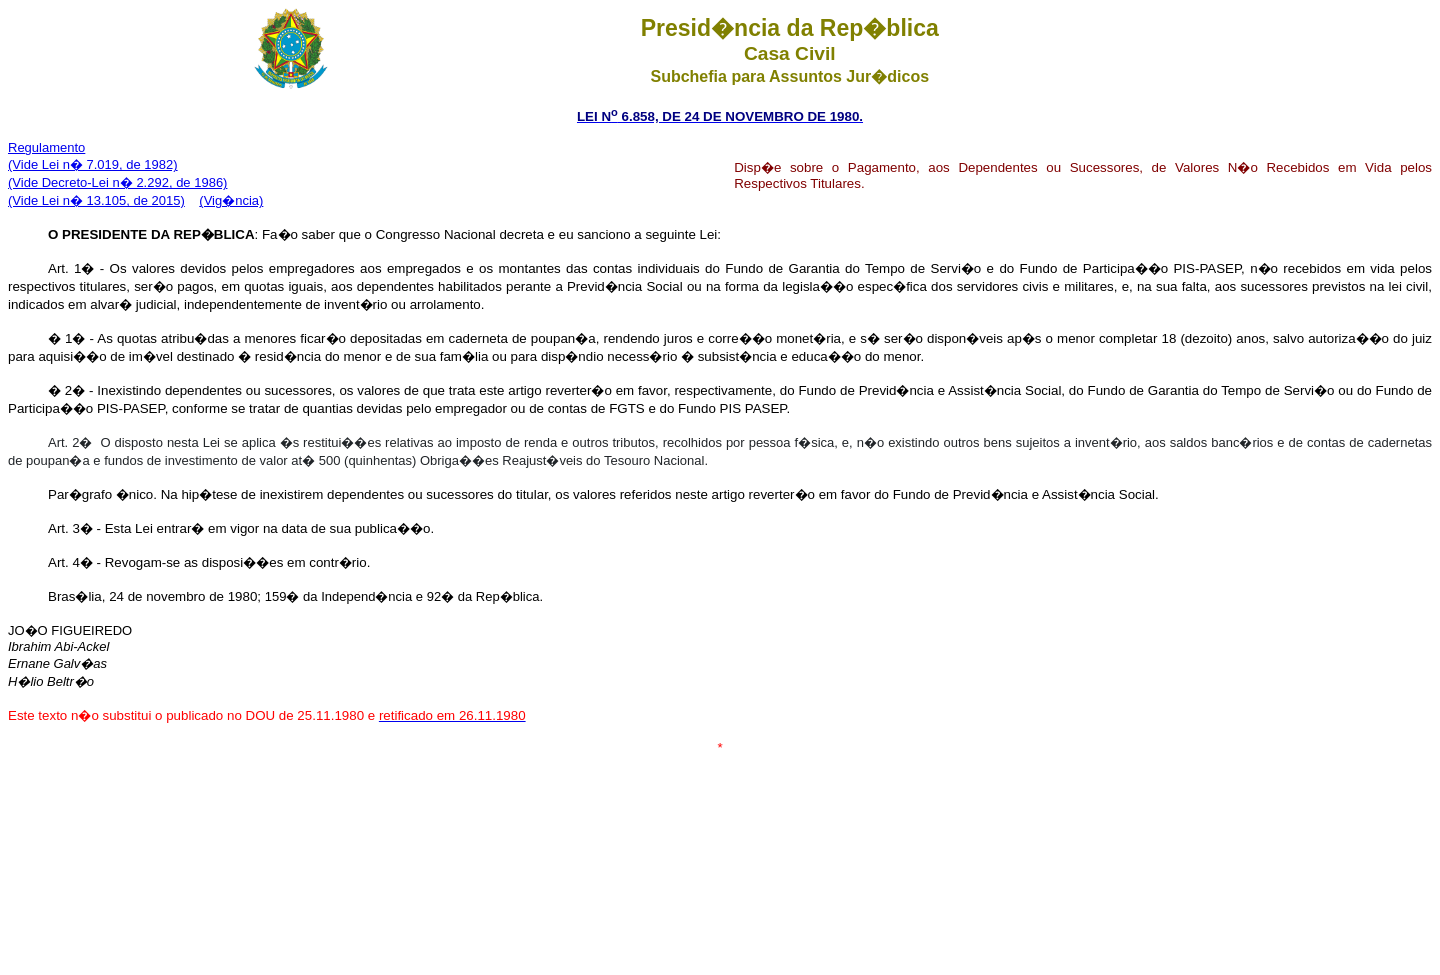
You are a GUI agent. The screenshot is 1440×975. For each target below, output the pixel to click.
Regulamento (46, 147)
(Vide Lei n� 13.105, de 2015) (96, 200)
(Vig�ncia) (231, 200)
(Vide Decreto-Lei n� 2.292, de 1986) (117, 182)
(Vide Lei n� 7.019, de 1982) (93, 164)
